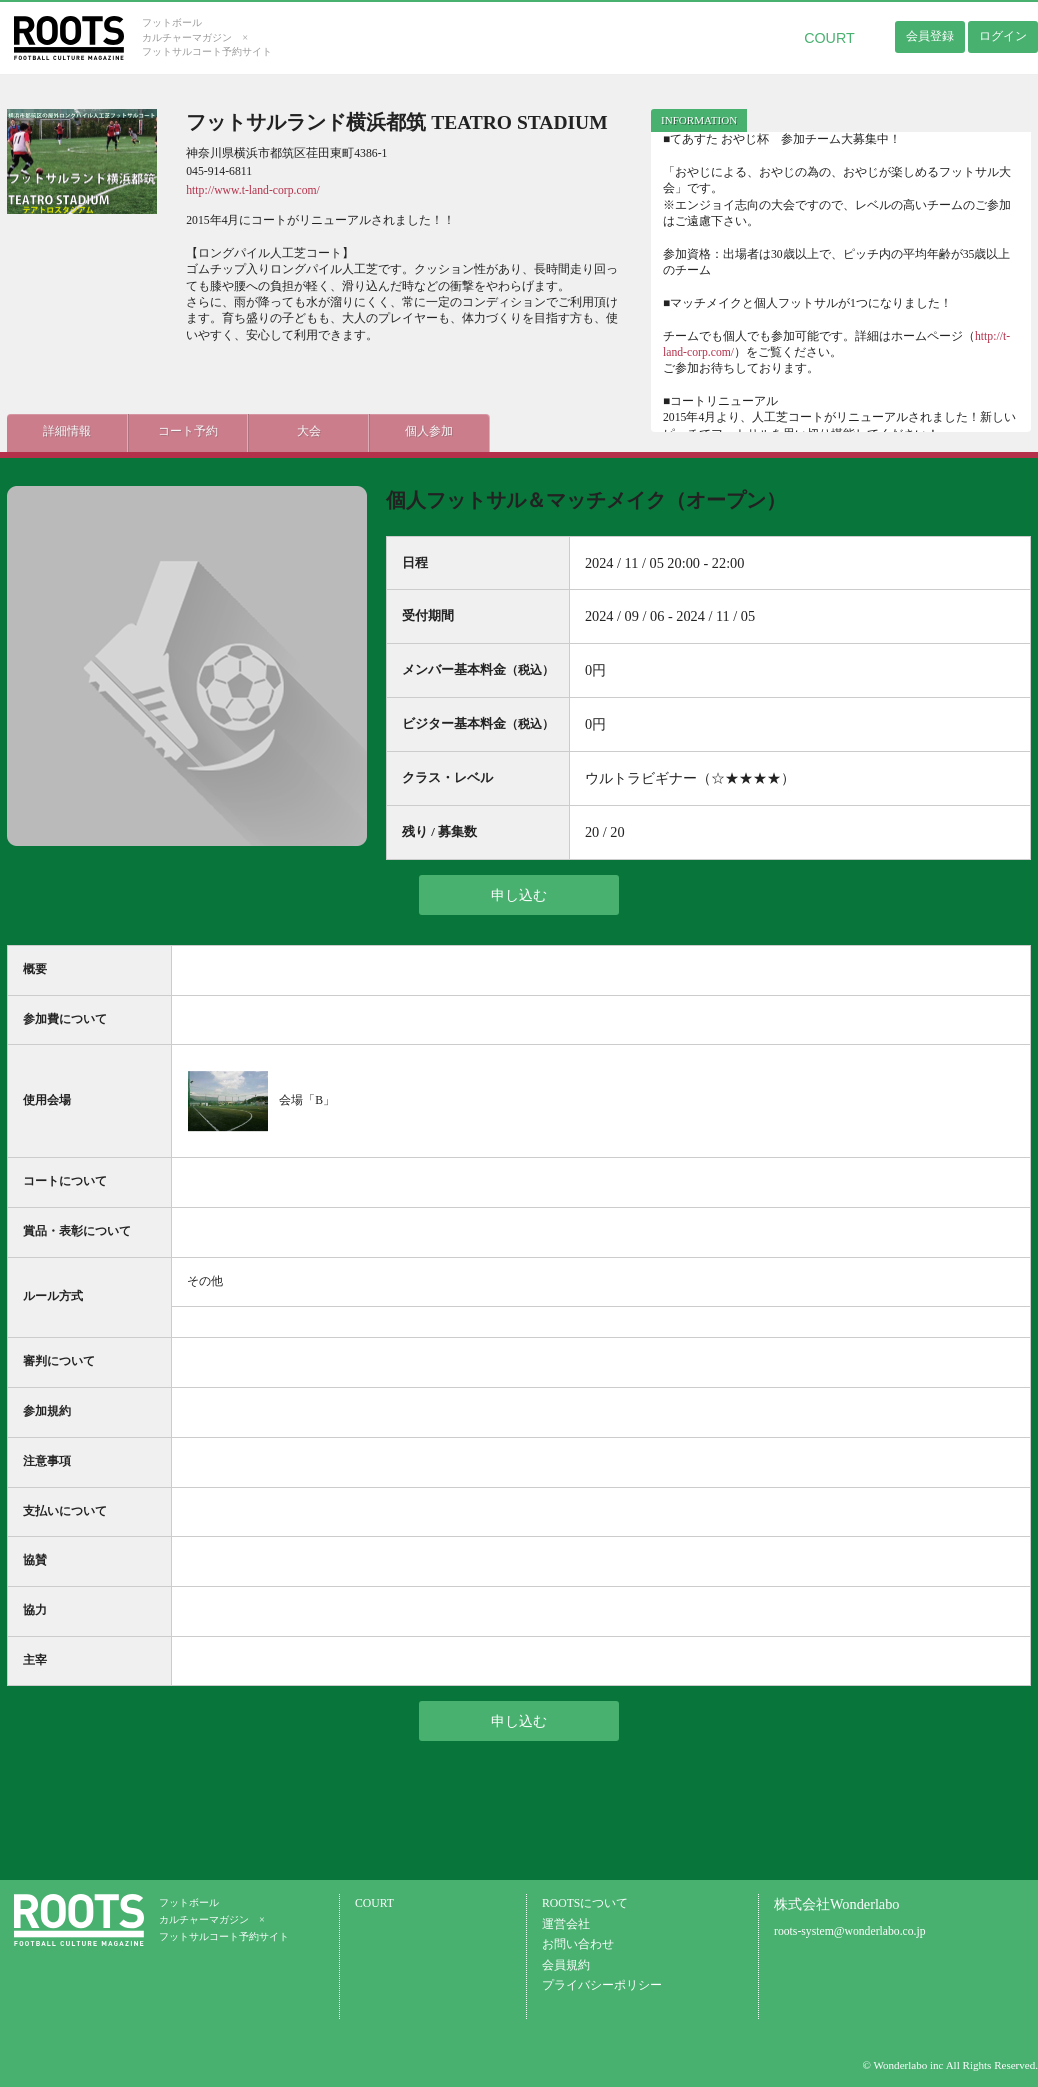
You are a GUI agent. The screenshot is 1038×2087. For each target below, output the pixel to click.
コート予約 (187, 431)
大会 (307, 431)
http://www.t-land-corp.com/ (253, 190)
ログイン (1003, 36)
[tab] (699, 120)
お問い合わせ (578, 1944)
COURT (829, 38)
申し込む (519, 895)
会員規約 (566, 1965)
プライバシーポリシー (602, 1985)
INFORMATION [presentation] (699, 120)
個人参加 (427, 431)
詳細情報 (67, 431)
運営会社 (566, 1924)
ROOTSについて (585, 1903)
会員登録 (930, 36)
